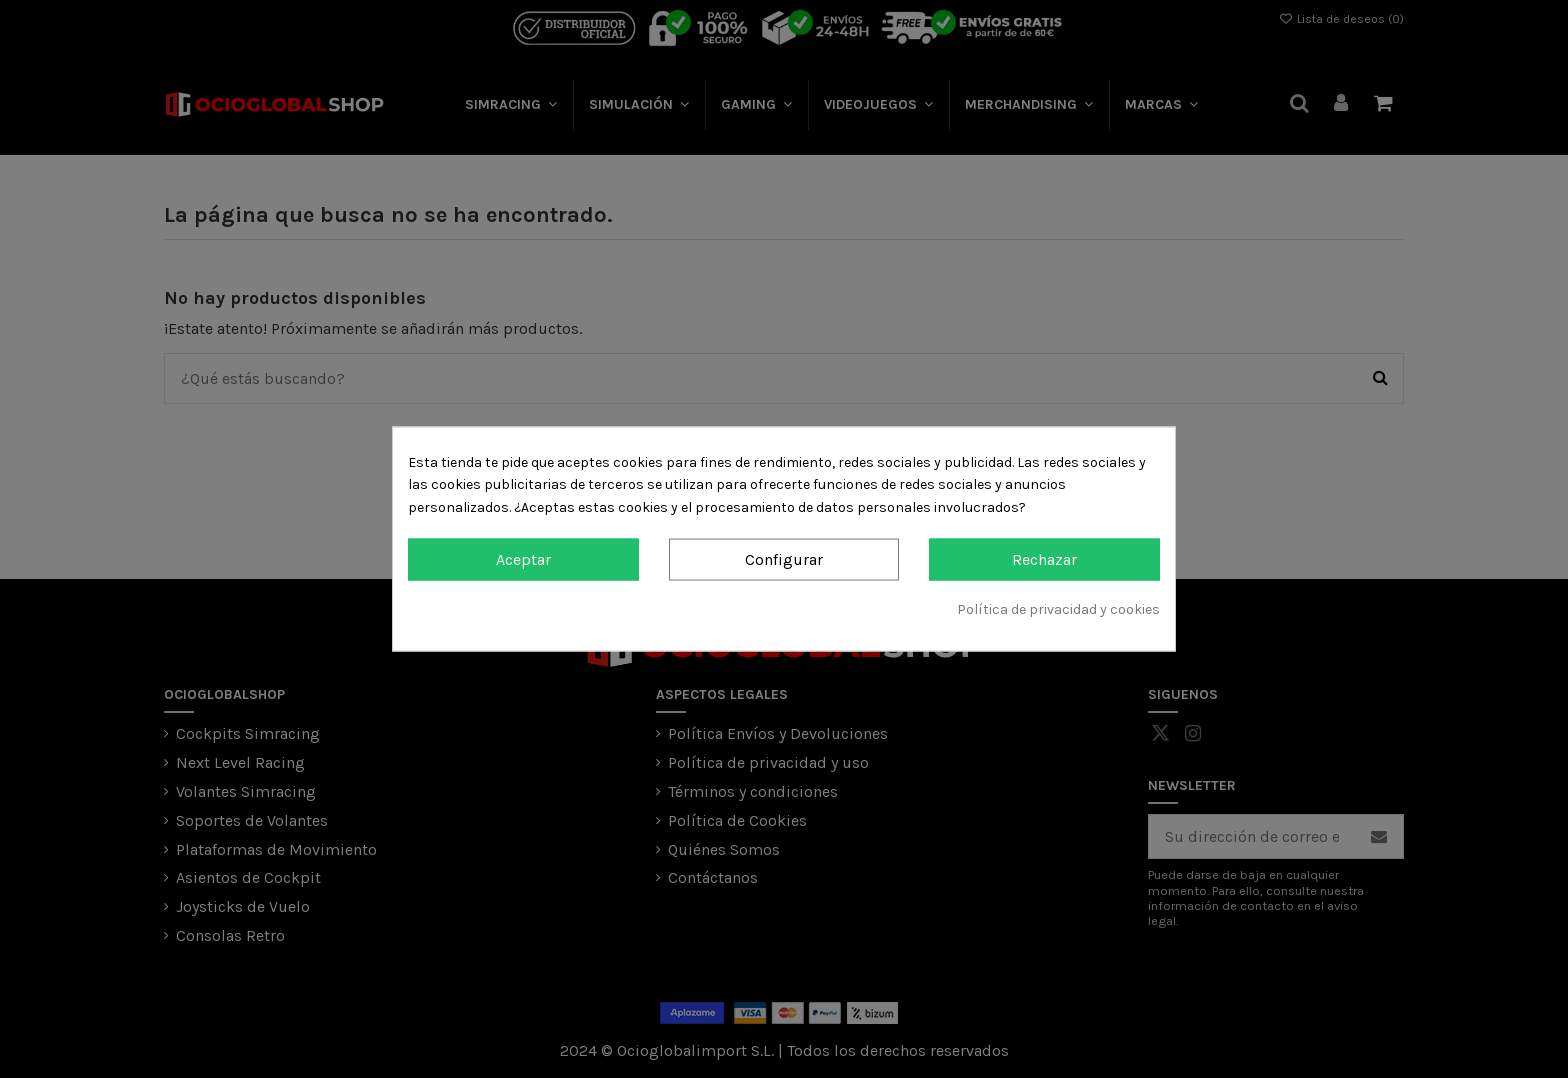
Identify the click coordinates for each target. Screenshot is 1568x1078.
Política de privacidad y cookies (1058, 608)
